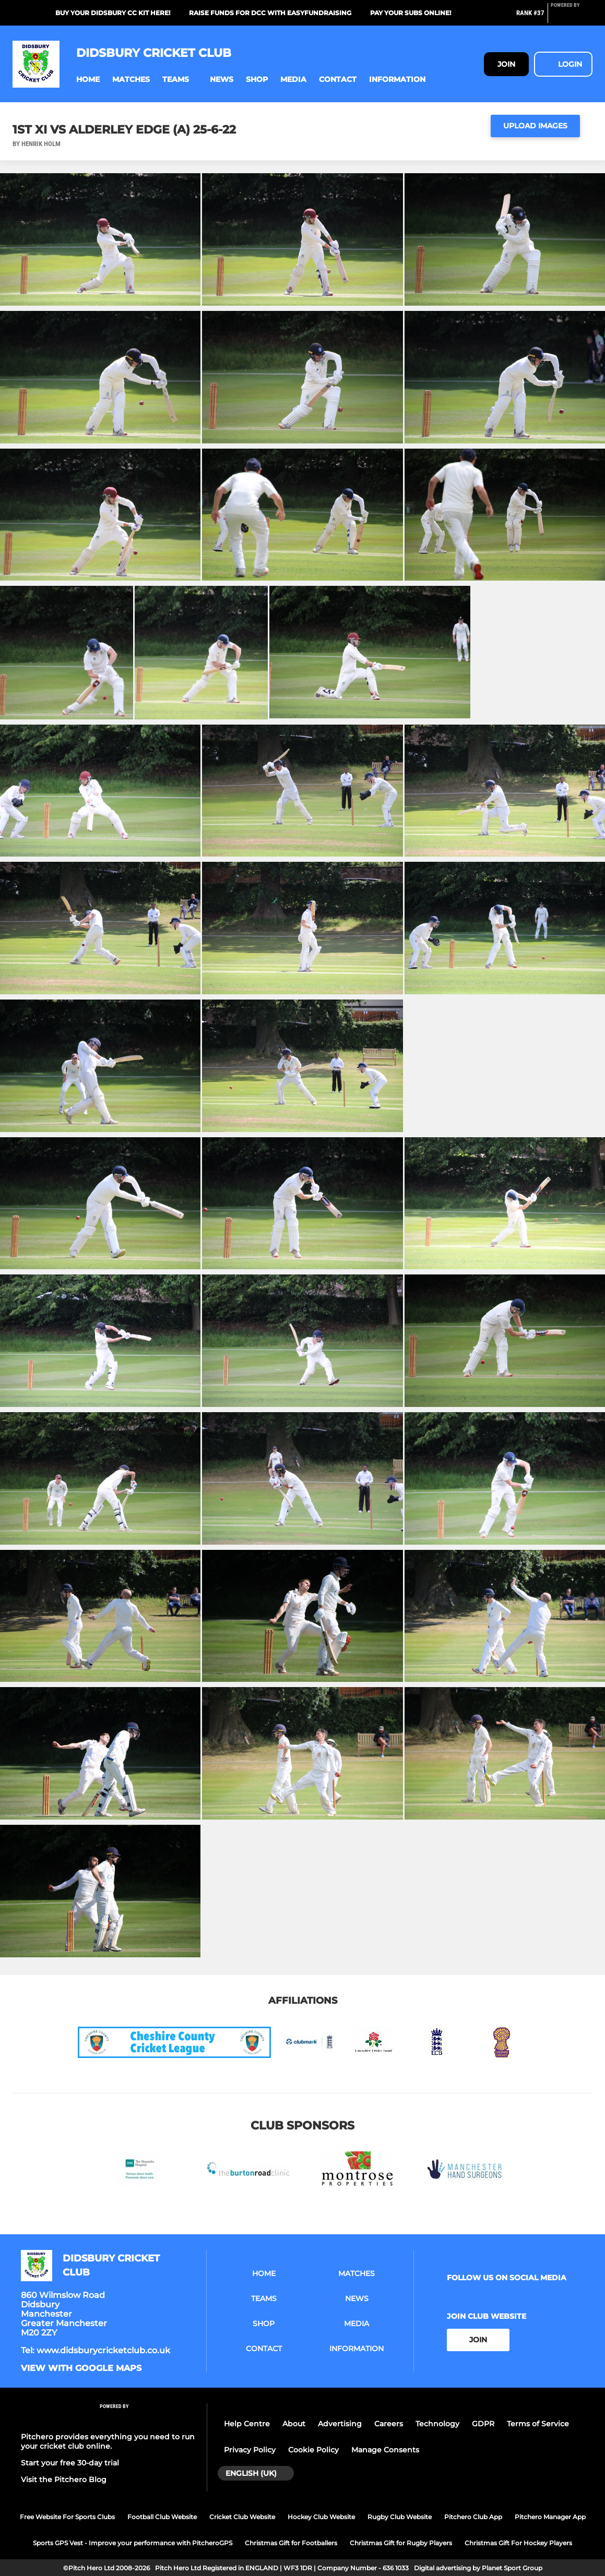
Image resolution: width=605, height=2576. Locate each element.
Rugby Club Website (399, 2517)
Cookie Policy (313, 2449)
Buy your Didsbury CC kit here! (112, 13)
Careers (388, 2423)
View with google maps (81, 2368)
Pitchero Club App (473, 2517)
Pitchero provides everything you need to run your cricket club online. (108, 2441)
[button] (88, 79)
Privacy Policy (250, 2449)
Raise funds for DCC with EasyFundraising (270, 13)
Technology (437, 2423)
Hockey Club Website (321, 2517)
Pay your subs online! (410, 13)
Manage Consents (385, 2449)
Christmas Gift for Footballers (291, 2543)
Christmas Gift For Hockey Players (518, 2543)
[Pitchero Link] (571, 17)
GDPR (483, 2423)
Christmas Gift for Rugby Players (401, 2543)
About (293, 2423)
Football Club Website (162, 2517)
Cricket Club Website (242, 2517)
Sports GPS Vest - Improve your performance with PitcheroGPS (132, 2543)
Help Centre (247, 2423)
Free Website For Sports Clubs (67, 2517)
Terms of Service (538, 2423)
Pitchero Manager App (550, 2517)
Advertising (340, 2423)
